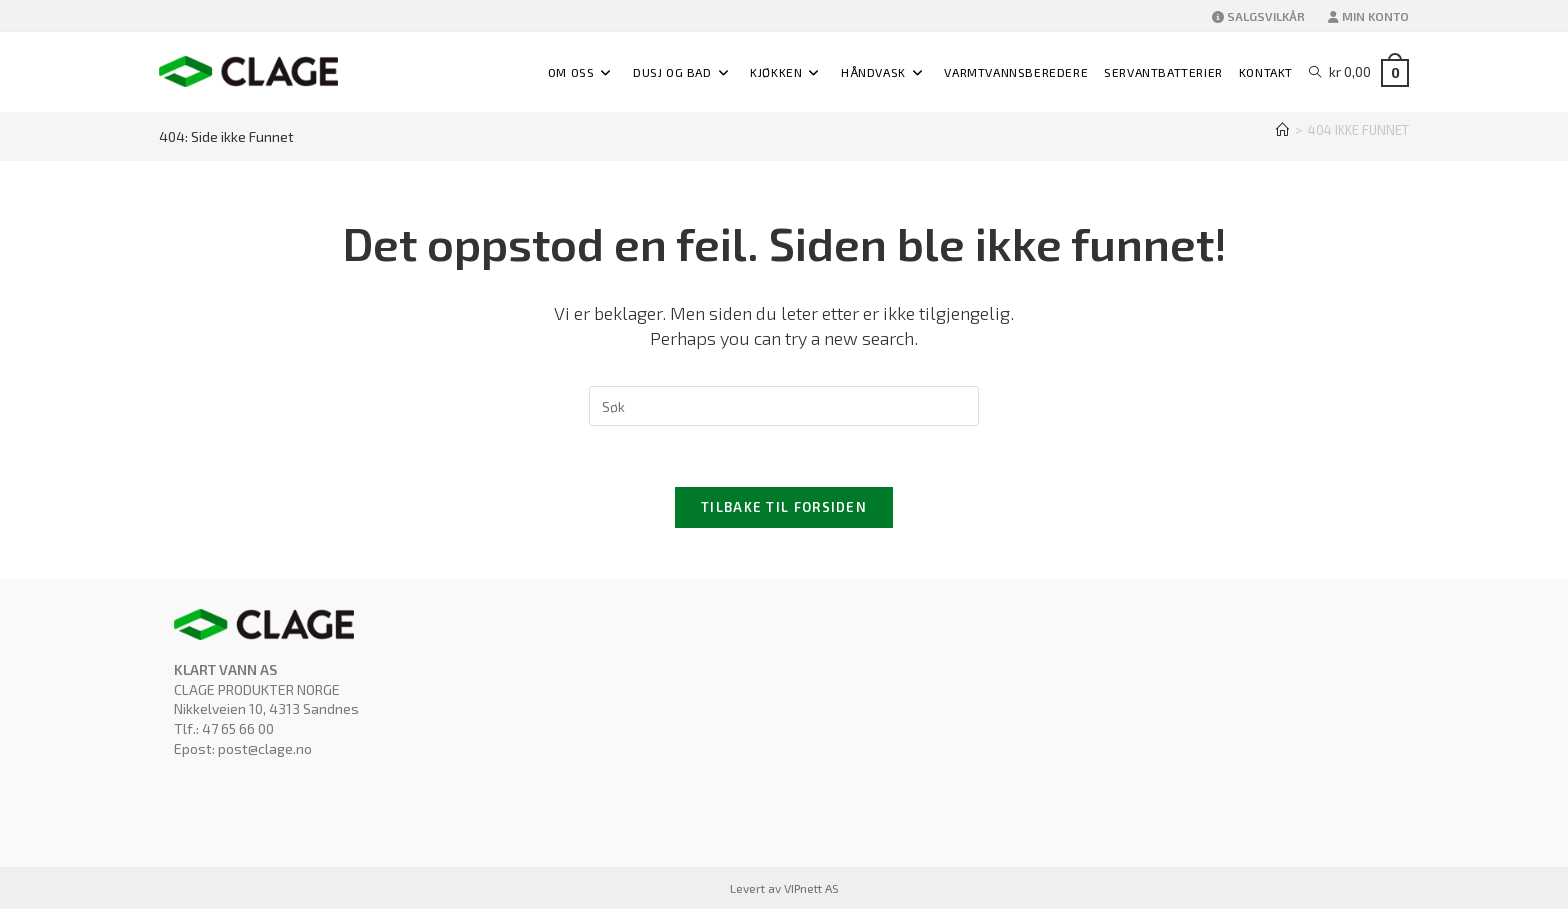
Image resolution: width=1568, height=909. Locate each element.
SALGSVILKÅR (1258, 16)
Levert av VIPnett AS (784, 888)
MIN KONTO (1368, 16)
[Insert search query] (784, 406)
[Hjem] (1282, 130)
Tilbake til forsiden (784, 507)
